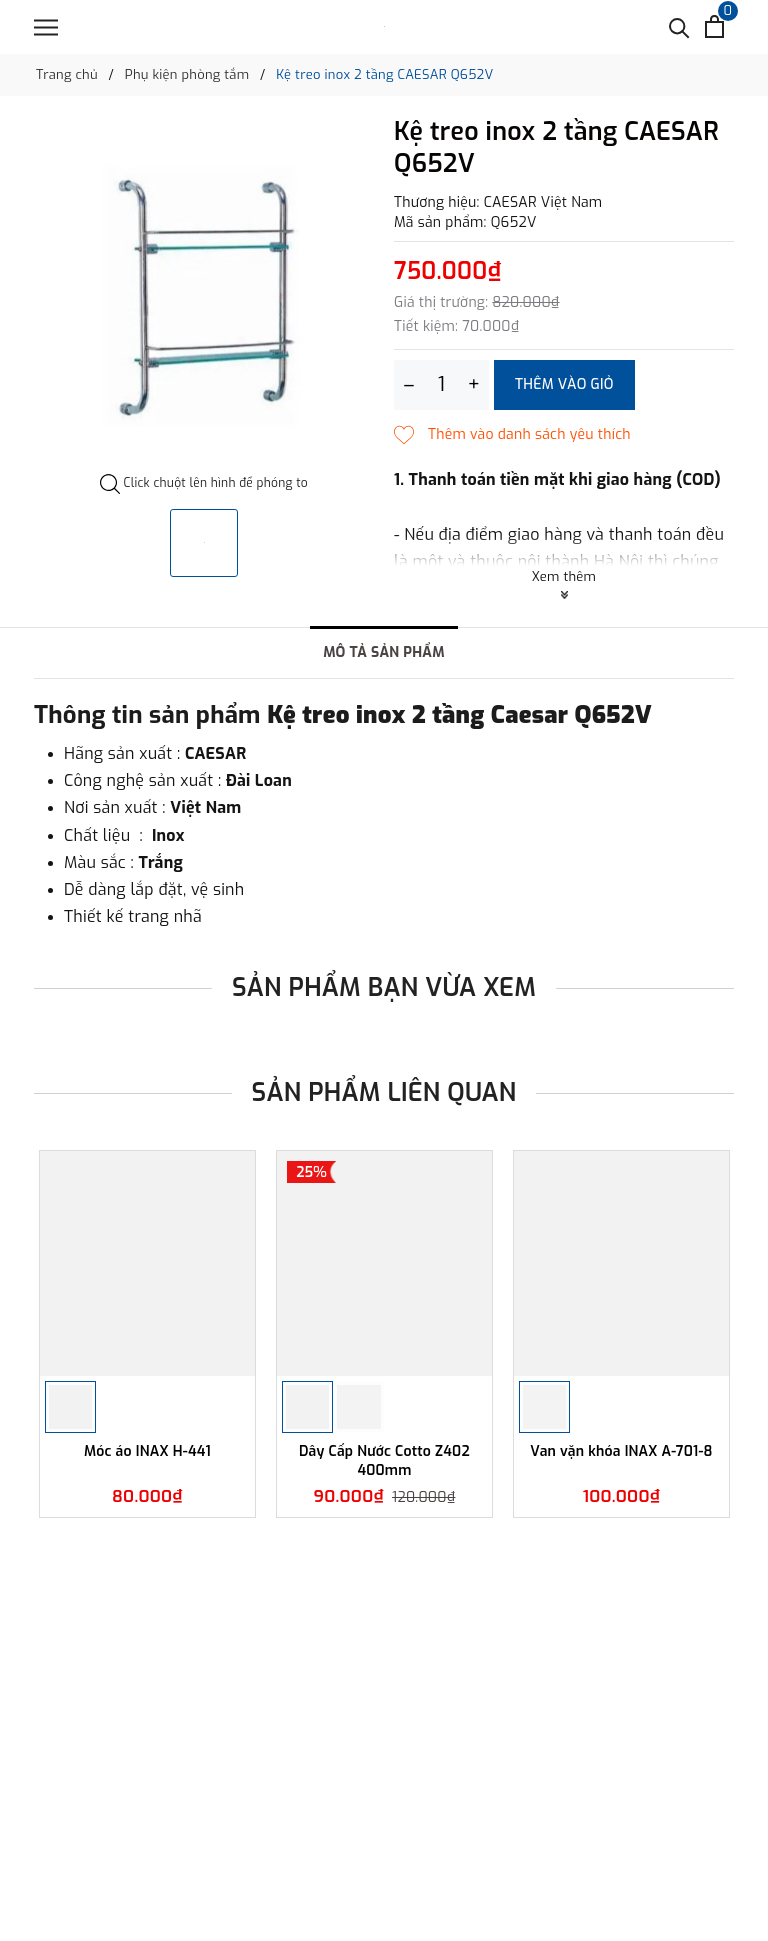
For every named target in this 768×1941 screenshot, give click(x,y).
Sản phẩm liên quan (384, 1092)
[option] (204, 296)
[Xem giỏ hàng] (714, 26)
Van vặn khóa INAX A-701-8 (621, 1452)
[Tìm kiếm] (679, 26)
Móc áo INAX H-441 (147, 1452)
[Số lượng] (441, 385)
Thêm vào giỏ (564, 384)
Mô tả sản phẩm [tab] (384, 652)
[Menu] (46, 27)
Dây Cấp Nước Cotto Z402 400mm (384, 1460)
